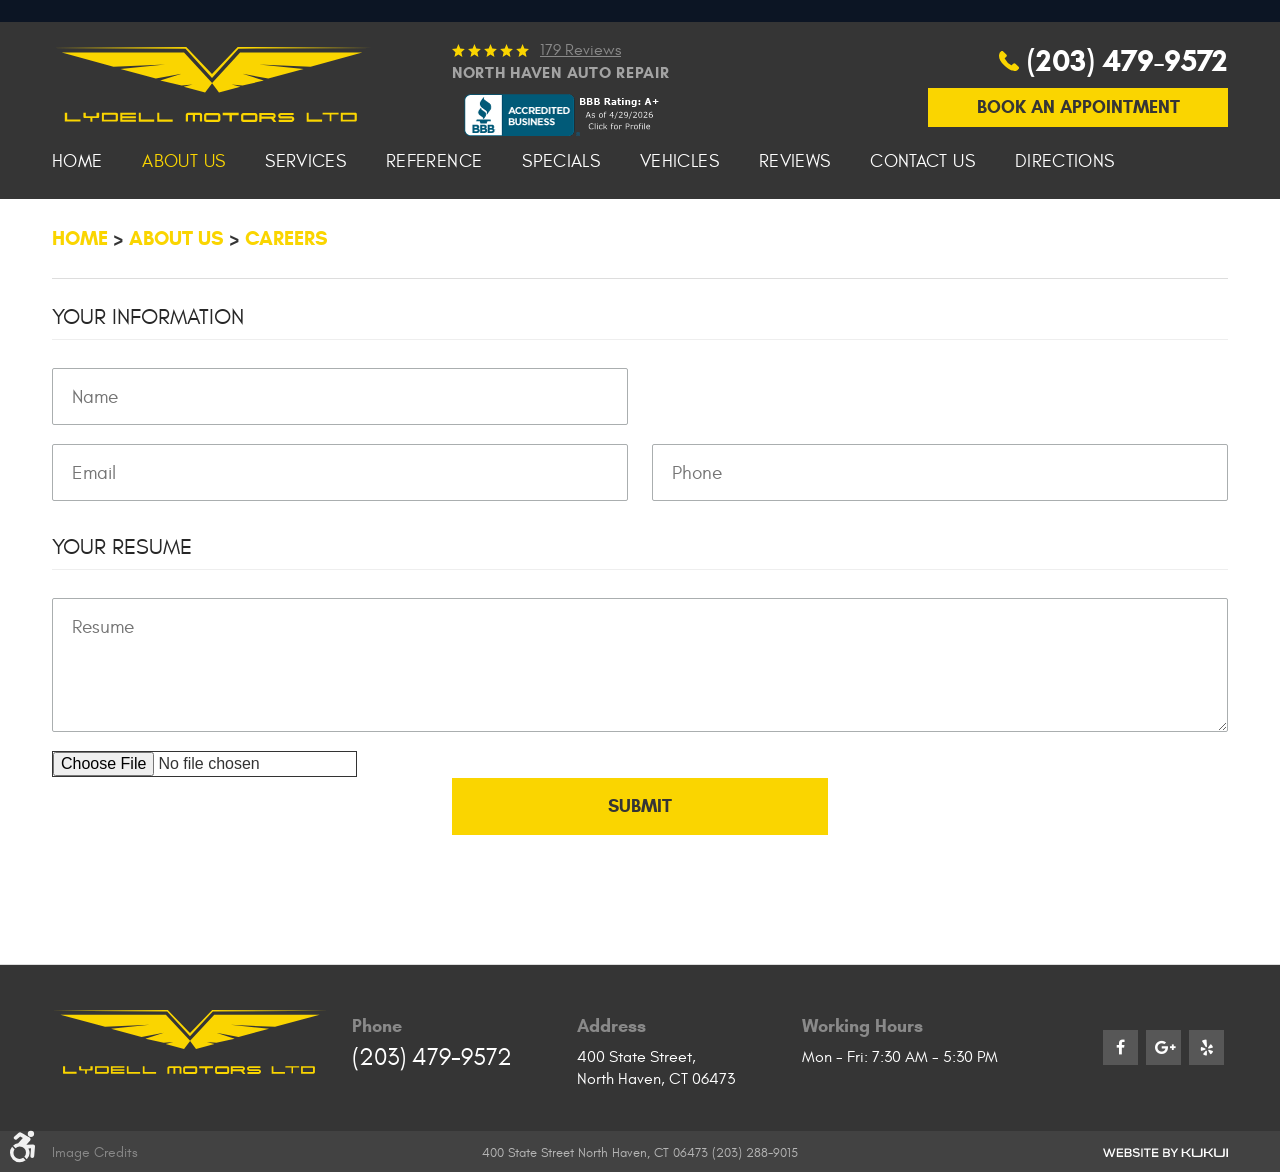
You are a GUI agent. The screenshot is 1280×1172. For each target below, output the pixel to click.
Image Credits (95, 1151)
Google (1163, 1046)
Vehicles (679, 238)
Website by (1165, 1151)
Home (77, 238)
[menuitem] (77, 238)
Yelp (1206, 1046)
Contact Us (922, 238)
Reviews (794, 238)
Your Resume (122, 624)
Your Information (148, 394)
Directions (1065, 238)
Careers (286, 314)
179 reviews (580, 126)
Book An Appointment (1078, 183)
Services (305, 238)
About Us (183, 238)
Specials (561, 238)
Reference (434, 238)
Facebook (1120, 1046)
